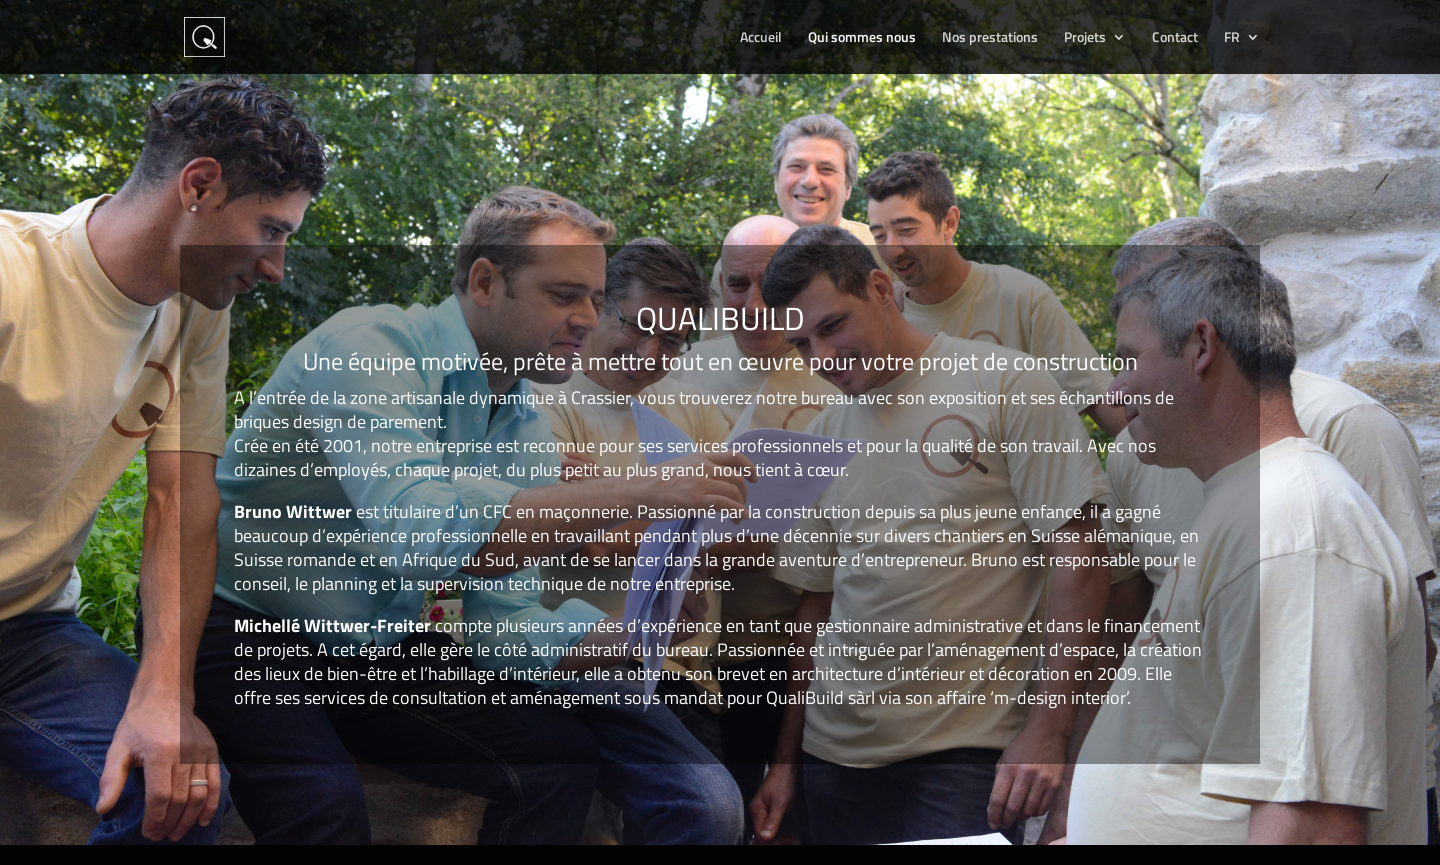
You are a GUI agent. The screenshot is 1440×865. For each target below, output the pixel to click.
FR (1232, 38)
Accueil (761, 38)
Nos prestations (990, 38)
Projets (1085, 38)
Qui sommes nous (862, 38)
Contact (1175, 38)
